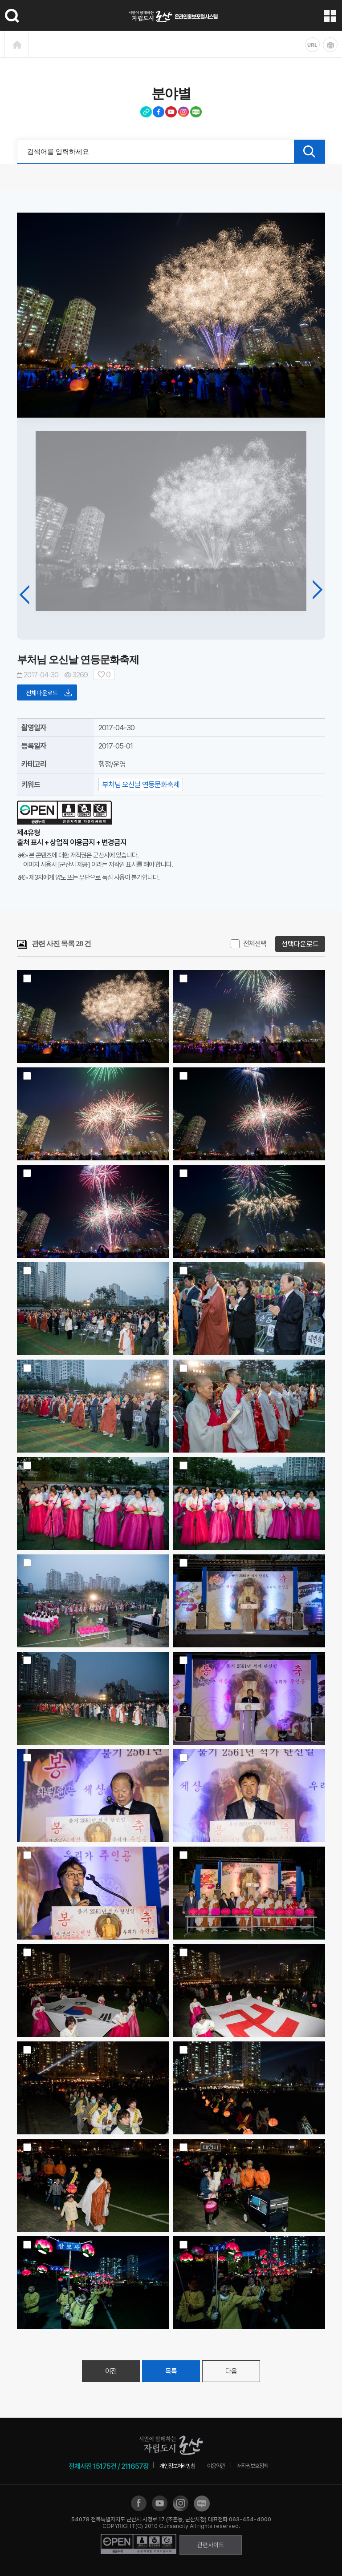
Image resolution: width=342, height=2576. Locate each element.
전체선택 (254, 943)
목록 (171, 2371)
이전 (111, 2371)
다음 (231, 2371)
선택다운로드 (300, 944)
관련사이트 (210, 2544)
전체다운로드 (49, 692)
